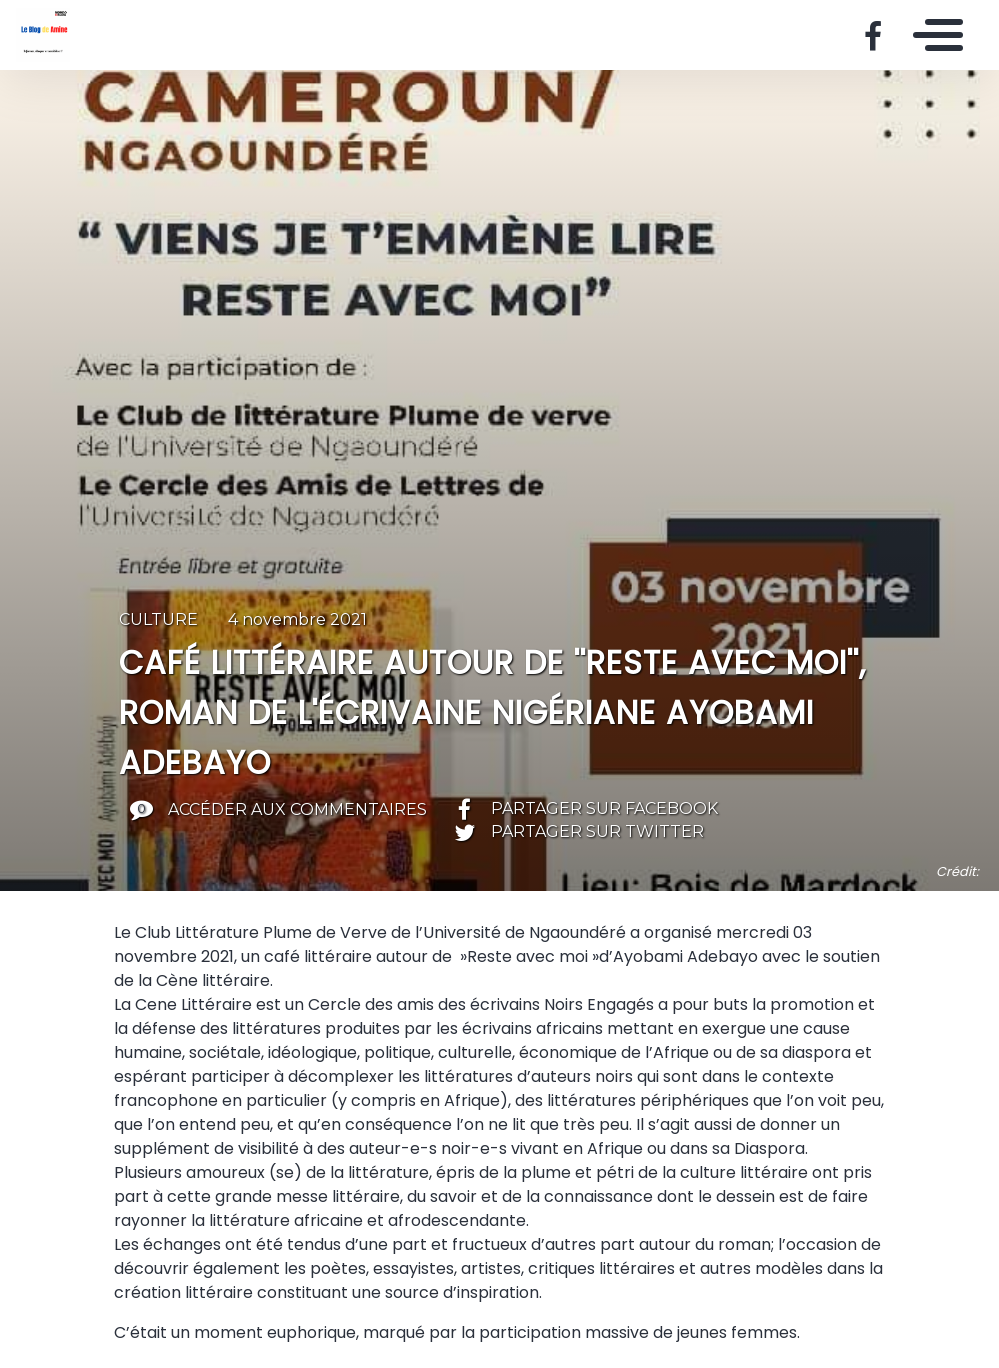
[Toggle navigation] (933, 35)
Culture (158, 619)
